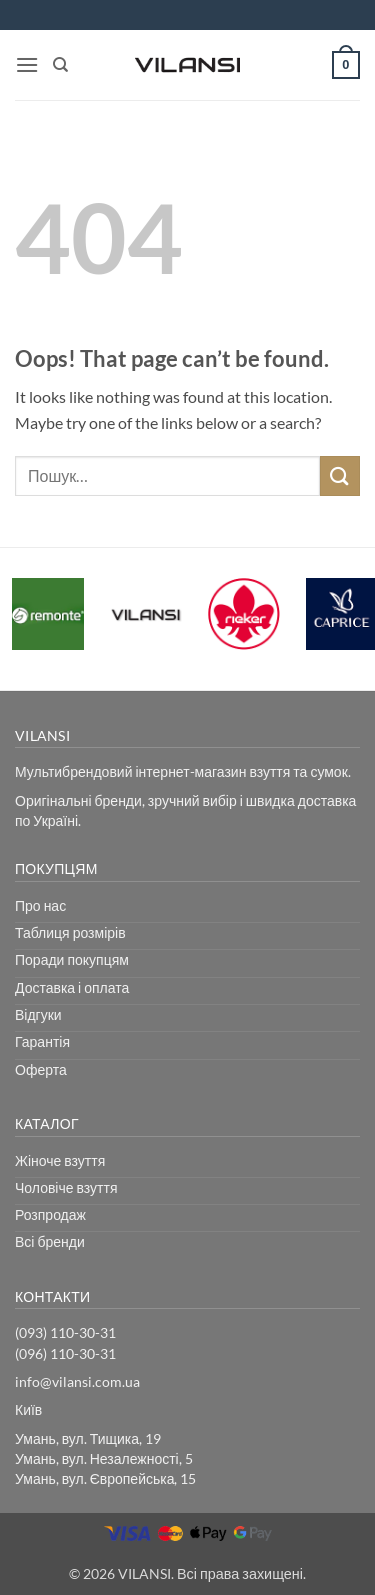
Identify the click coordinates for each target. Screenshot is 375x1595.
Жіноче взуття (60, 1160)
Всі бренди (50, 1241)
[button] (27, 64)
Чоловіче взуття (66, 1187)
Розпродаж (50, 1214)
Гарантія (42, 1041)
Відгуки (38, 1014)
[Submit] (340, 475)
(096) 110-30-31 (65, 1353)
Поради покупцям (72, 959)
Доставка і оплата (72, 987)
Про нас (40, 905)
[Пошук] (60, 65)
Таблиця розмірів (70, 932)
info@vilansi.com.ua (77, 1381)
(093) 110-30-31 (65, 1332)
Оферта (41, 1069)
